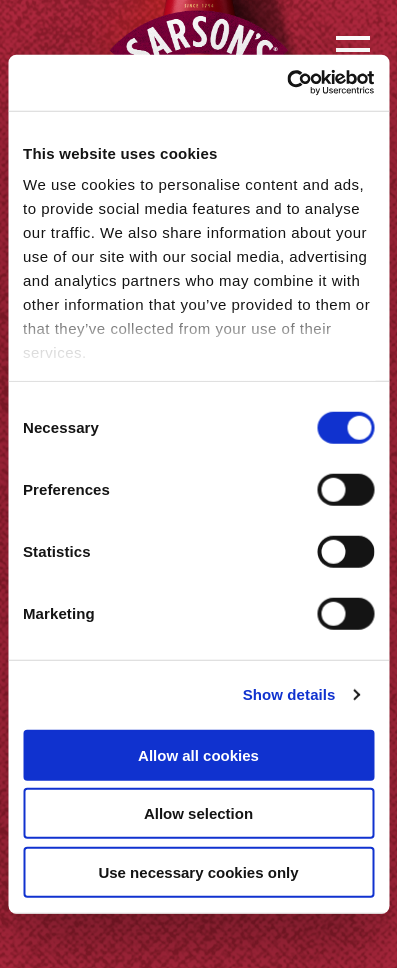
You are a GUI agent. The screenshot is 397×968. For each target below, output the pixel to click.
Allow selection (198, 813)
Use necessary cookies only (198, 871)
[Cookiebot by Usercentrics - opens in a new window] (286, 83)
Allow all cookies (198, 754)
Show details (289, 694)
